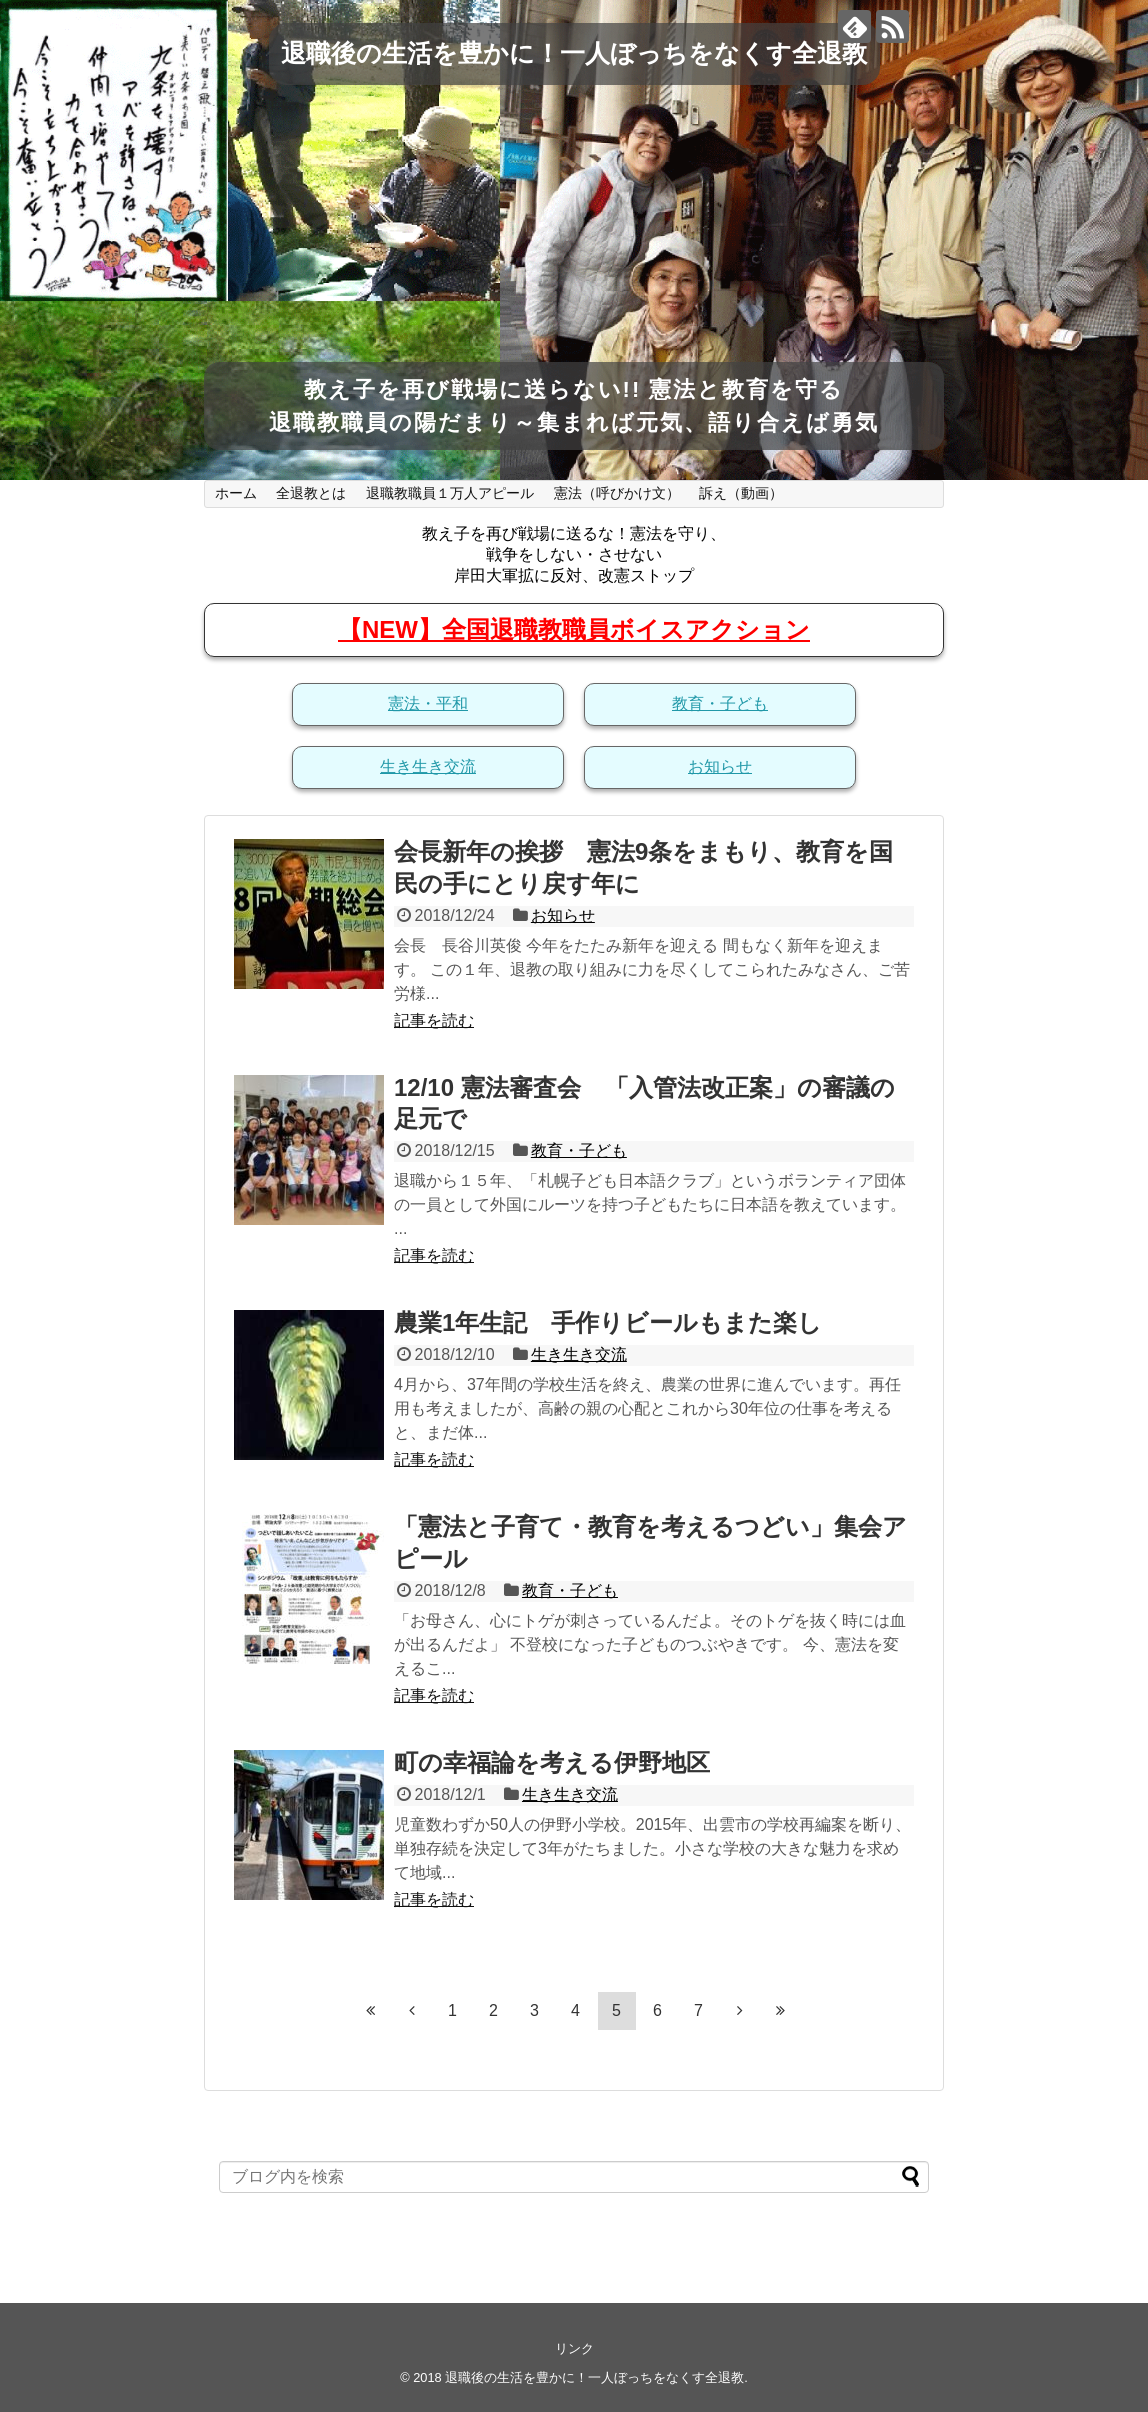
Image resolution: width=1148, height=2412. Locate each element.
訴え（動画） (741, 493)
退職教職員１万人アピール (450, 493)
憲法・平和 (428, 703)
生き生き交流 (428, 766)
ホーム (236, 493)
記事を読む (434, 1020)
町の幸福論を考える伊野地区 (552, 1762)
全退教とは (311, 493)
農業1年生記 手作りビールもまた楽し (608, 1322)
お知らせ (720, 766)
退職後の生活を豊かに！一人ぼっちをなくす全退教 (574, 53)
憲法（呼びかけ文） (617, 493)
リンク (574, 2348)
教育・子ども (720, 703)
